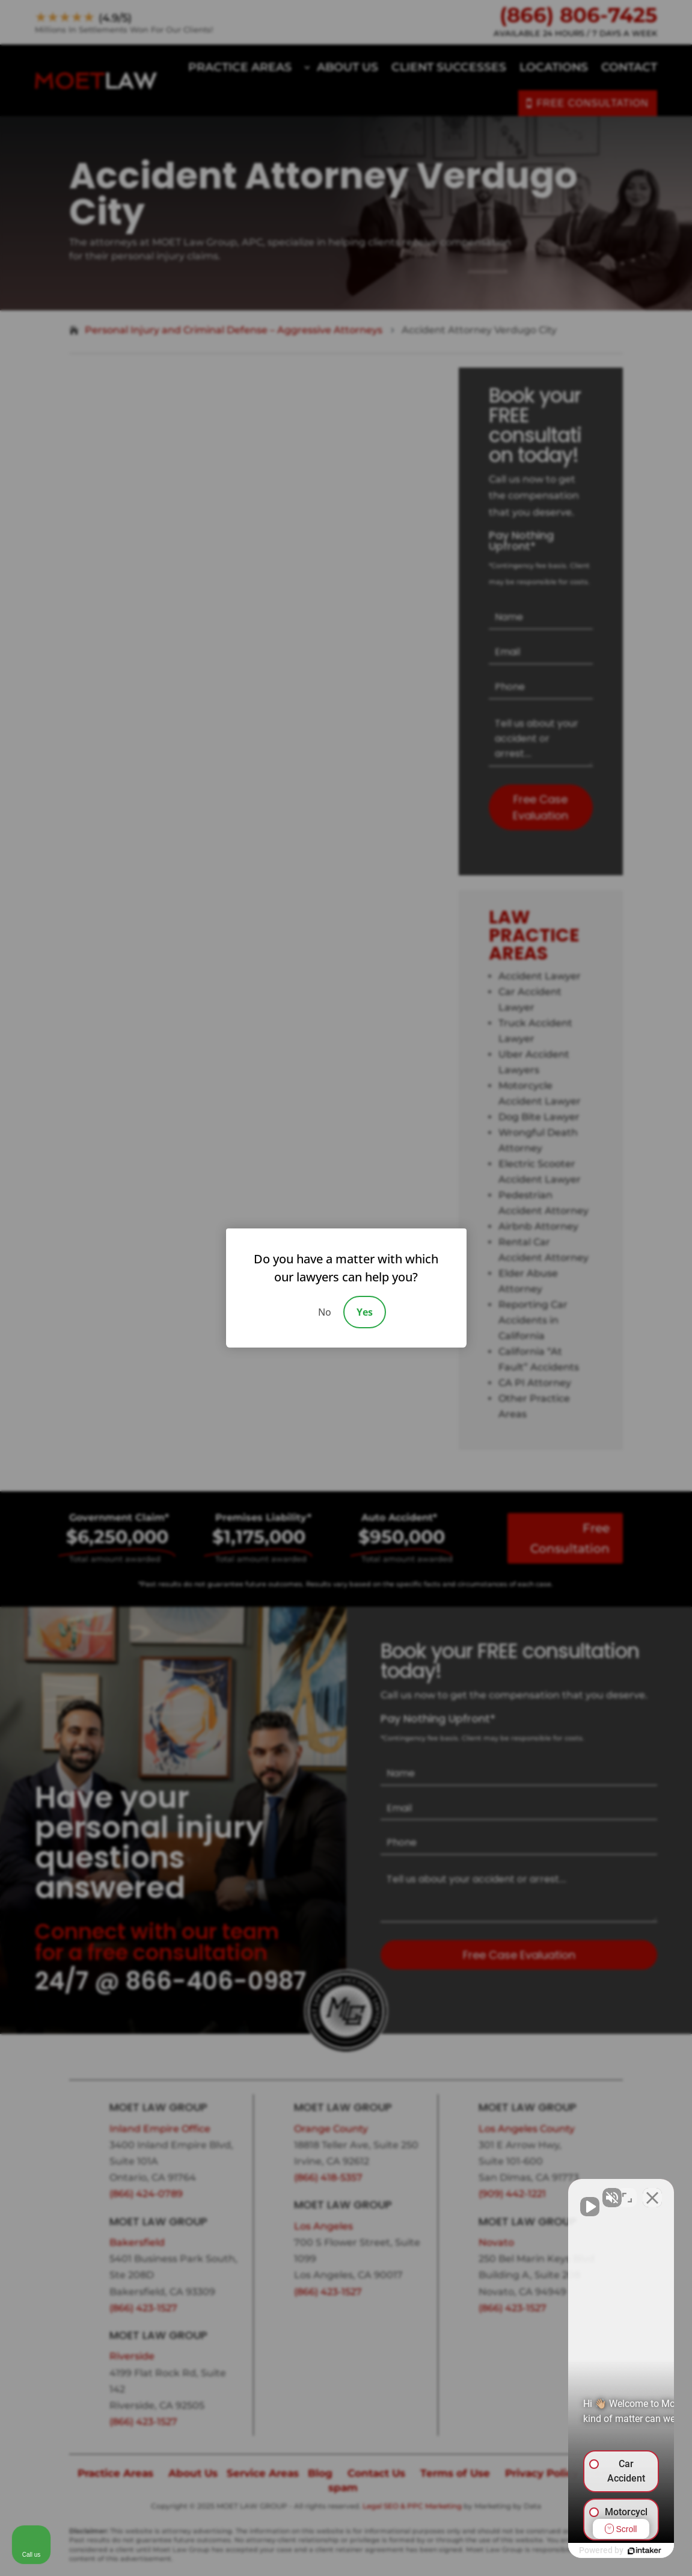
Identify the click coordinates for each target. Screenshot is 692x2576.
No (324, 1312)
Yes (365, 1312)
